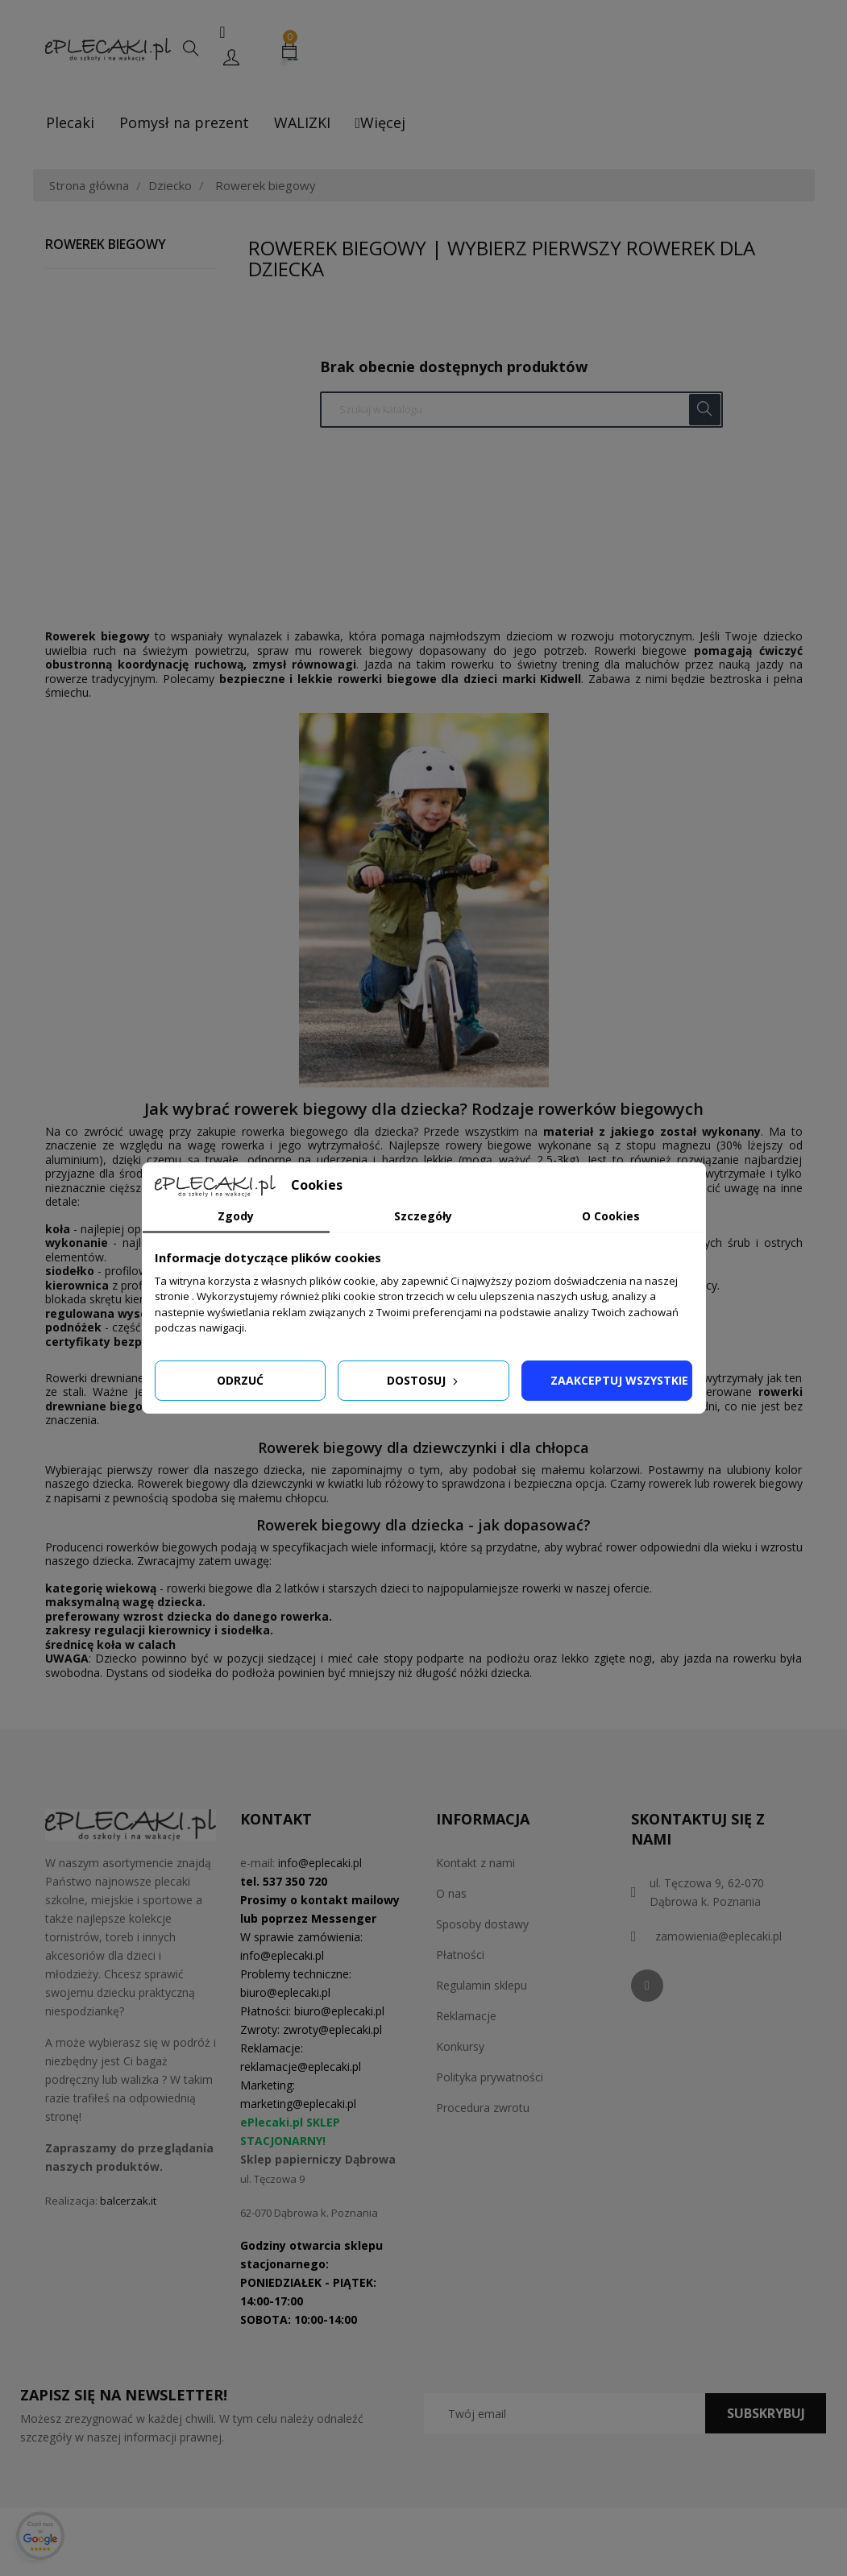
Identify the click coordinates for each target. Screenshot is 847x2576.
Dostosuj (424, 1380)
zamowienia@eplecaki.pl (718, 1936)
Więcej (380, 122)
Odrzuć (240, 1380)
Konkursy (460, 2046)
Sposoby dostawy (482, 1924)
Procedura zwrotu (482, 2107)
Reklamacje (466, 2015)
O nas (451, 1893)
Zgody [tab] (236, 1216)
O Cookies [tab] (611, 1216)
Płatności (460, 1954)
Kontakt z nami (475, 1862)
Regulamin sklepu (481, 1985)
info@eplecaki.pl (320, 1862)
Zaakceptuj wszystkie (619, 1380)
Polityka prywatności (489, 2077)
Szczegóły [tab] (423, 1216)
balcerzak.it (128, 2200)
